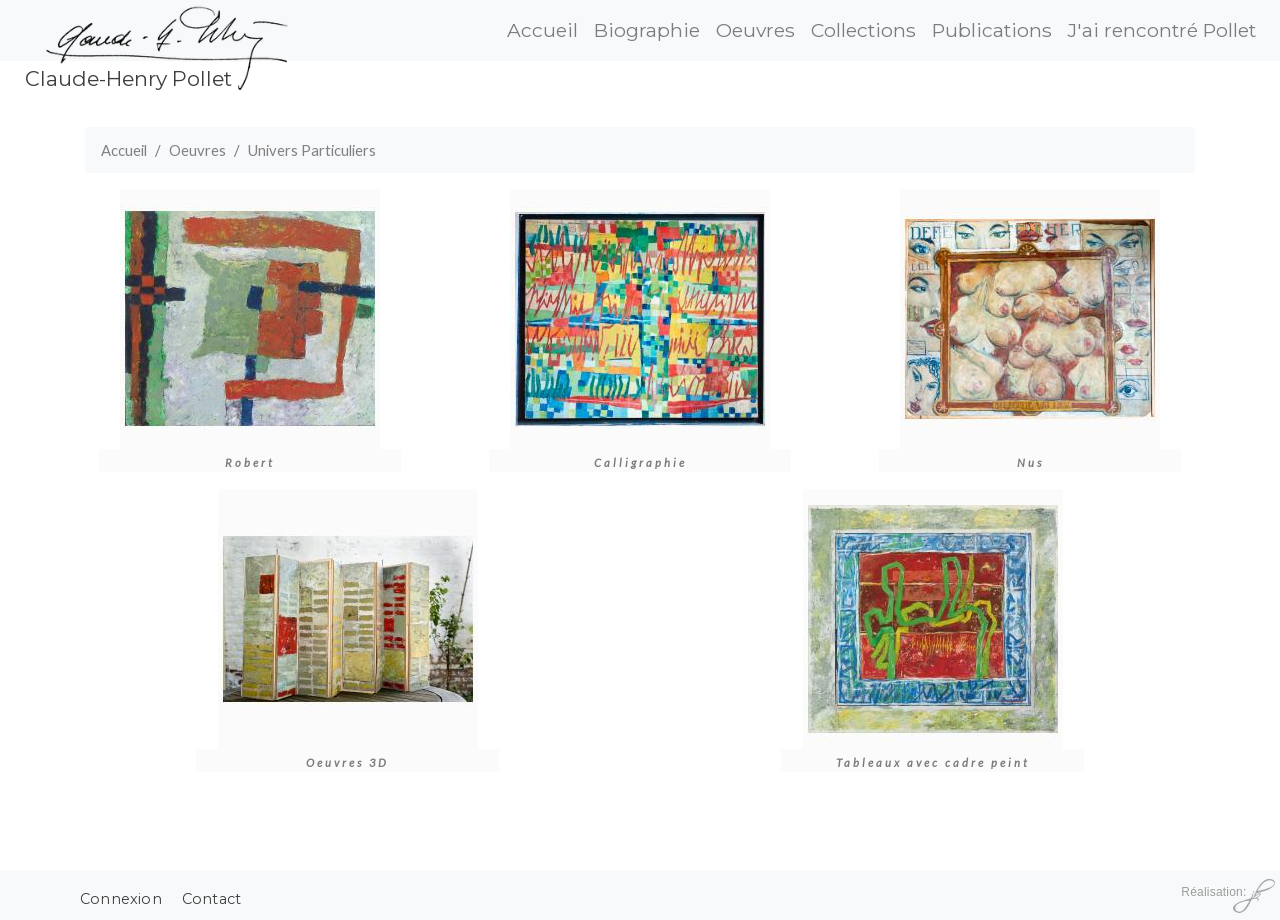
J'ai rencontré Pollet (1162, 30)
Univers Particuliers (312, 150)
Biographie (647, 30)
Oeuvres (755, 30)
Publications (992, 30)
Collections (863, 30)
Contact (211, 899)
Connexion (121, 899)
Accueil (542, 30)
